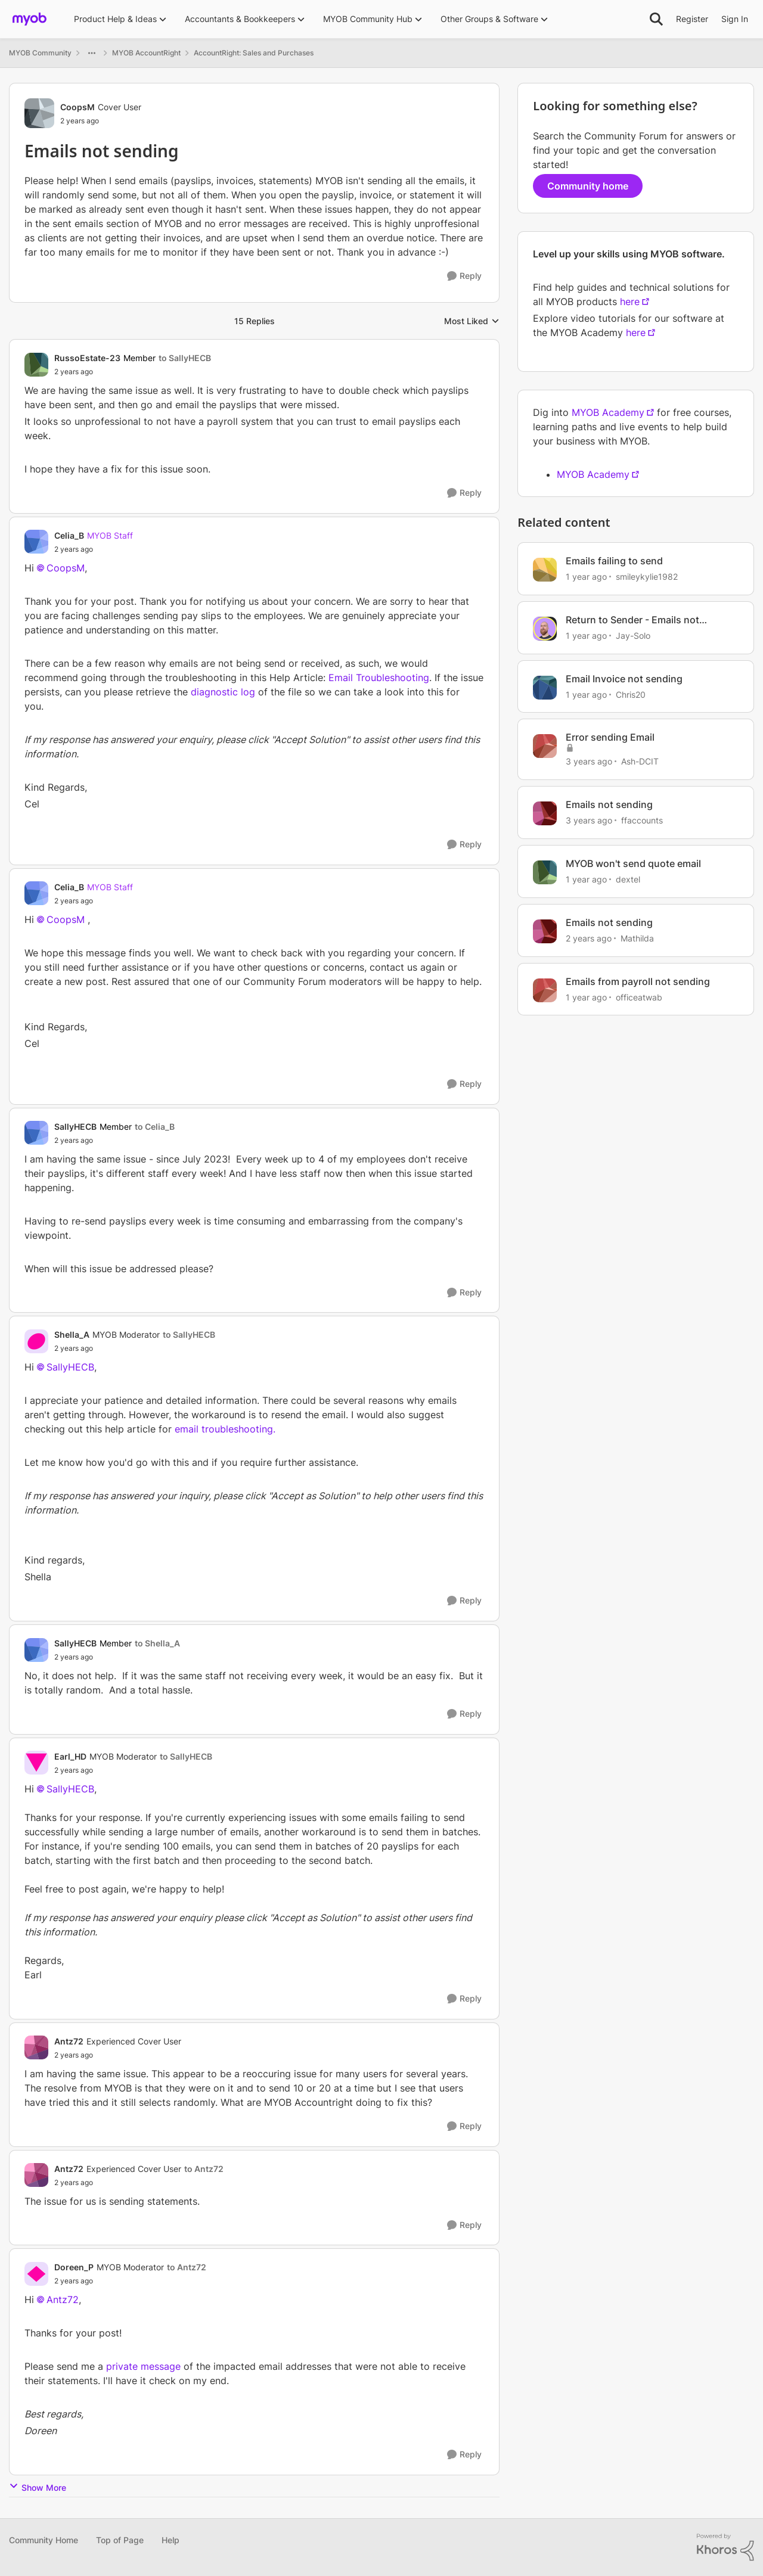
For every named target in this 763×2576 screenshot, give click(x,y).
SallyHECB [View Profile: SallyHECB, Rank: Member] (75, 1126)
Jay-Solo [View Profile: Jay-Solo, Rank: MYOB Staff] (633, 635)
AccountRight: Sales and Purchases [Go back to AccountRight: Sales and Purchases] (254, 52)
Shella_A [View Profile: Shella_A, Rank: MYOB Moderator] (71, 1334)
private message (143, 2366)
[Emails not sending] (132, 371)
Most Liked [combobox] (472, 321)
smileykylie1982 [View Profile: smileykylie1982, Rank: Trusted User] (647, 576)
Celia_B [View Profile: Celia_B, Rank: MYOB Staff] (69, 535)
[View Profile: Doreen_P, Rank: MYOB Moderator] (36, 2274)
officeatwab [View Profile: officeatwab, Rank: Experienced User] (639, 997)
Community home (587, 186)
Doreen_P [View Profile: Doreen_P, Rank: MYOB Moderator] (74, 2267)
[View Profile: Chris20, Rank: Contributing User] (545, 688)
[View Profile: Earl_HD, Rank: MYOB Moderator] (36, 1763)
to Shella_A (157, 1643)
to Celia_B (155, 1126)
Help (170, 2540)
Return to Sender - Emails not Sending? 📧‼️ (632, 620)
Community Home (43, 2540)
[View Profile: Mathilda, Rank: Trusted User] (545, 931)
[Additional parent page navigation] (92, 53)
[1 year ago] (586, 576)
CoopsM (65, 568)
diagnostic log (223, 692)
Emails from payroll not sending (638, 981)
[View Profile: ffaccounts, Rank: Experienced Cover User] (545, 813)
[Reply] (464, 276)
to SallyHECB (185, 358)
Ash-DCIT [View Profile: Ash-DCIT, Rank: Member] (640, 761)
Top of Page (120, 2540)
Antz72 (62, 2299)
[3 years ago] (589, 761)
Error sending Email (610, 737)
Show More (37, 2487)
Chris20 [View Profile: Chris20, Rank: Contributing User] (631, 694)
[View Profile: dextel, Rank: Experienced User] (545, 872)
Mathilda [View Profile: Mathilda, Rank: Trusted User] (637, 938)
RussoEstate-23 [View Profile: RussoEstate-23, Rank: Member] (87, 358)
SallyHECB (70, 1367)
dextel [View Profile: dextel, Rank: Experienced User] (628, 879)
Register (692, 19)
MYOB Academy (608, 412)
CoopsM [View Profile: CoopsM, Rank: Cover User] (77, 107)
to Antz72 (204, 2169)
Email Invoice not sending (624, 679)
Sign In (734, 19)
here (630, 301)
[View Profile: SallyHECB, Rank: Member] (36, 1133)
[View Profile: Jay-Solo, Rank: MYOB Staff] (545, 629)
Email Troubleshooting (378, 677)
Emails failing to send (614, 561)
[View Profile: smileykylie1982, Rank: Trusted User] (545, 570)
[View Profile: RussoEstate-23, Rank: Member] (36, 365)
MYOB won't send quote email (633, 863)
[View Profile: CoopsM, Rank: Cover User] (39, 113)
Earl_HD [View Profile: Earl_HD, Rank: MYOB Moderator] (70, 1756)
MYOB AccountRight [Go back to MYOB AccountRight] (146, 52)
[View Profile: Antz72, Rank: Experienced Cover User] (36, 2047)
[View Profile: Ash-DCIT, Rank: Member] (545, 746)
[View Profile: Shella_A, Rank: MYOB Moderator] (36, 1341)
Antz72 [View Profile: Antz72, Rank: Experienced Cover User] (68, 2041)
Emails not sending (609, 804)
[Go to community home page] (29, 19)
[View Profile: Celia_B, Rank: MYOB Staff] (36, 542)
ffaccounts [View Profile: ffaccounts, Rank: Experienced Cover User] (642, 820)
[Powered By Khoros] (725, 2547)
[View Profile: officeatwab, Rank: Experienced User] (545, 990)
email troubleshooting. (225, 1429)
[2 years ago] (589, 938)
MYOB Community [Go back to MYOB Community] (40, 52)
